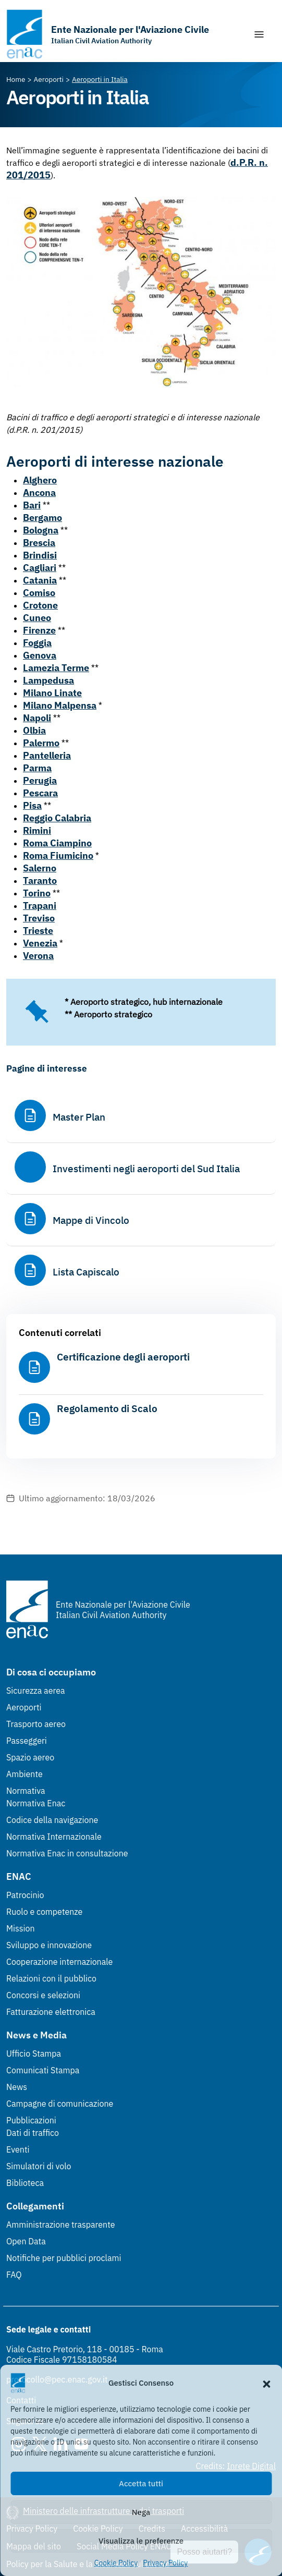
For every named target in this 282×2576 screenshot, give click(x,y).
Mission (20, 1928)
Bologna (40, 530)
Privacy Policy (165, 2563)
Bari (32, 505)
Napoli (37, 718)
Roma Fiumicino (58, 855)
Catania (40, 580)
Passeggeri (26, 1740)
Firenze (39, 630)
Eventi (18, 2149)
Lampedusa (48, 680)
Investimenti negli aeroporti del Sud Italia (146, 1168)
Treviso (39, 918)
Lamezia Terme (56, 668)
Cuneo (37, 618)
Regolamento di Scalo (107, 1408)
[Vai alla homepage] (107, 34)
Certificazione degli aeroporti (123, 1357)
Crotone (40, 605)
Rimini (37, 830)
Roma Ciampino (57, 843)
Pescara (40, 793)
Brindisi (40, 555)
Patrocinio (25, 1895)
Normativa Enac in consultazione (67, 1853)
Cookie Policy (116, 2563)
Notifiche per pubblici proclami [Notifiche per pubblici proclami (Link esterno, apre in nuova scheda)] (63, 2258)
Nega (141, 2512)
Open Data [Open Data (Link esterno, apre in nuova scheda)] (26, 2241)
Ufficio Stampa (33, 2053)
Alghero (40, 480)
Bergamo (42, 518)
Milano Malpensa (59, 705)
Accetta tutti (141, 2483)
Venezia (40, 943)
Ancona (39, 493)
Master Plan (79, 1117)
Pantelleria (47, 755)
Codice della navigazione (52, 1820)
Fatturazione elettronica (50, 2012)
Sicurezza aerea (35, 1690)
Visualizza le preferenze (141, 2541)
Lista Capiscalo (86, 1272)
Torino (37, 893)
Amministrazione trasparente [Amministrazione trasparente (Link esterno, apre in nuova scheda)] (60, 2224)
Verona (38, 956)
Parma (37, 768)
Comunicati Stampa (42, 2070)
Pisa (32, 805)
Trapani (39, 906)
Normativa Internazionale (54, 1836)
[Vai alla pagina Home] (16, 79)
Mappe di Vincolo (91, 1220)
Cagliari (39, 568)
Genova (39, 655)
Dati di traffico (32, 2133)
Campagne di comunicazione (59, 2103)
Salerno (39, 868)
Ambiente (24, 1774)
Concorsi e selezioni (43, 1995)
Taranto (40, 880)
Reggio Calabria (57, 818)
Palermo (41, 743)
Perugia (40, 780)
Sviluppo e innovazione (49, 1945)
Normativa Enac (35, 1803)
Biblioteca (25, 2183)
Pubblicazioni (31, 2120)
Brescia (39, 543)
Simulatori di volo (38, 2166)
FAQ (14, 2274)
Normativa (25, 1790)
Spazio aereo (30, 1757)
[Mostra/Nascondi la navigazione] (259, 34)
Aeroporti (24, 1707)
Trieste (38, 931)
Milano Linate (52, 693)
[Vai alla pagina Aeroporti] (49, 79)
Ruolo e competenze (44, 1911)
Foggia (37, 643)
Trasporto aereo (36, 1724)
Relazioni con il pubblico (51, 1978)
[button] (266, 2383)
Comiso (39, 593)
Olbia (34, 730)
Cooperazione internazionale (59, 1962)
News (16, 2087)
